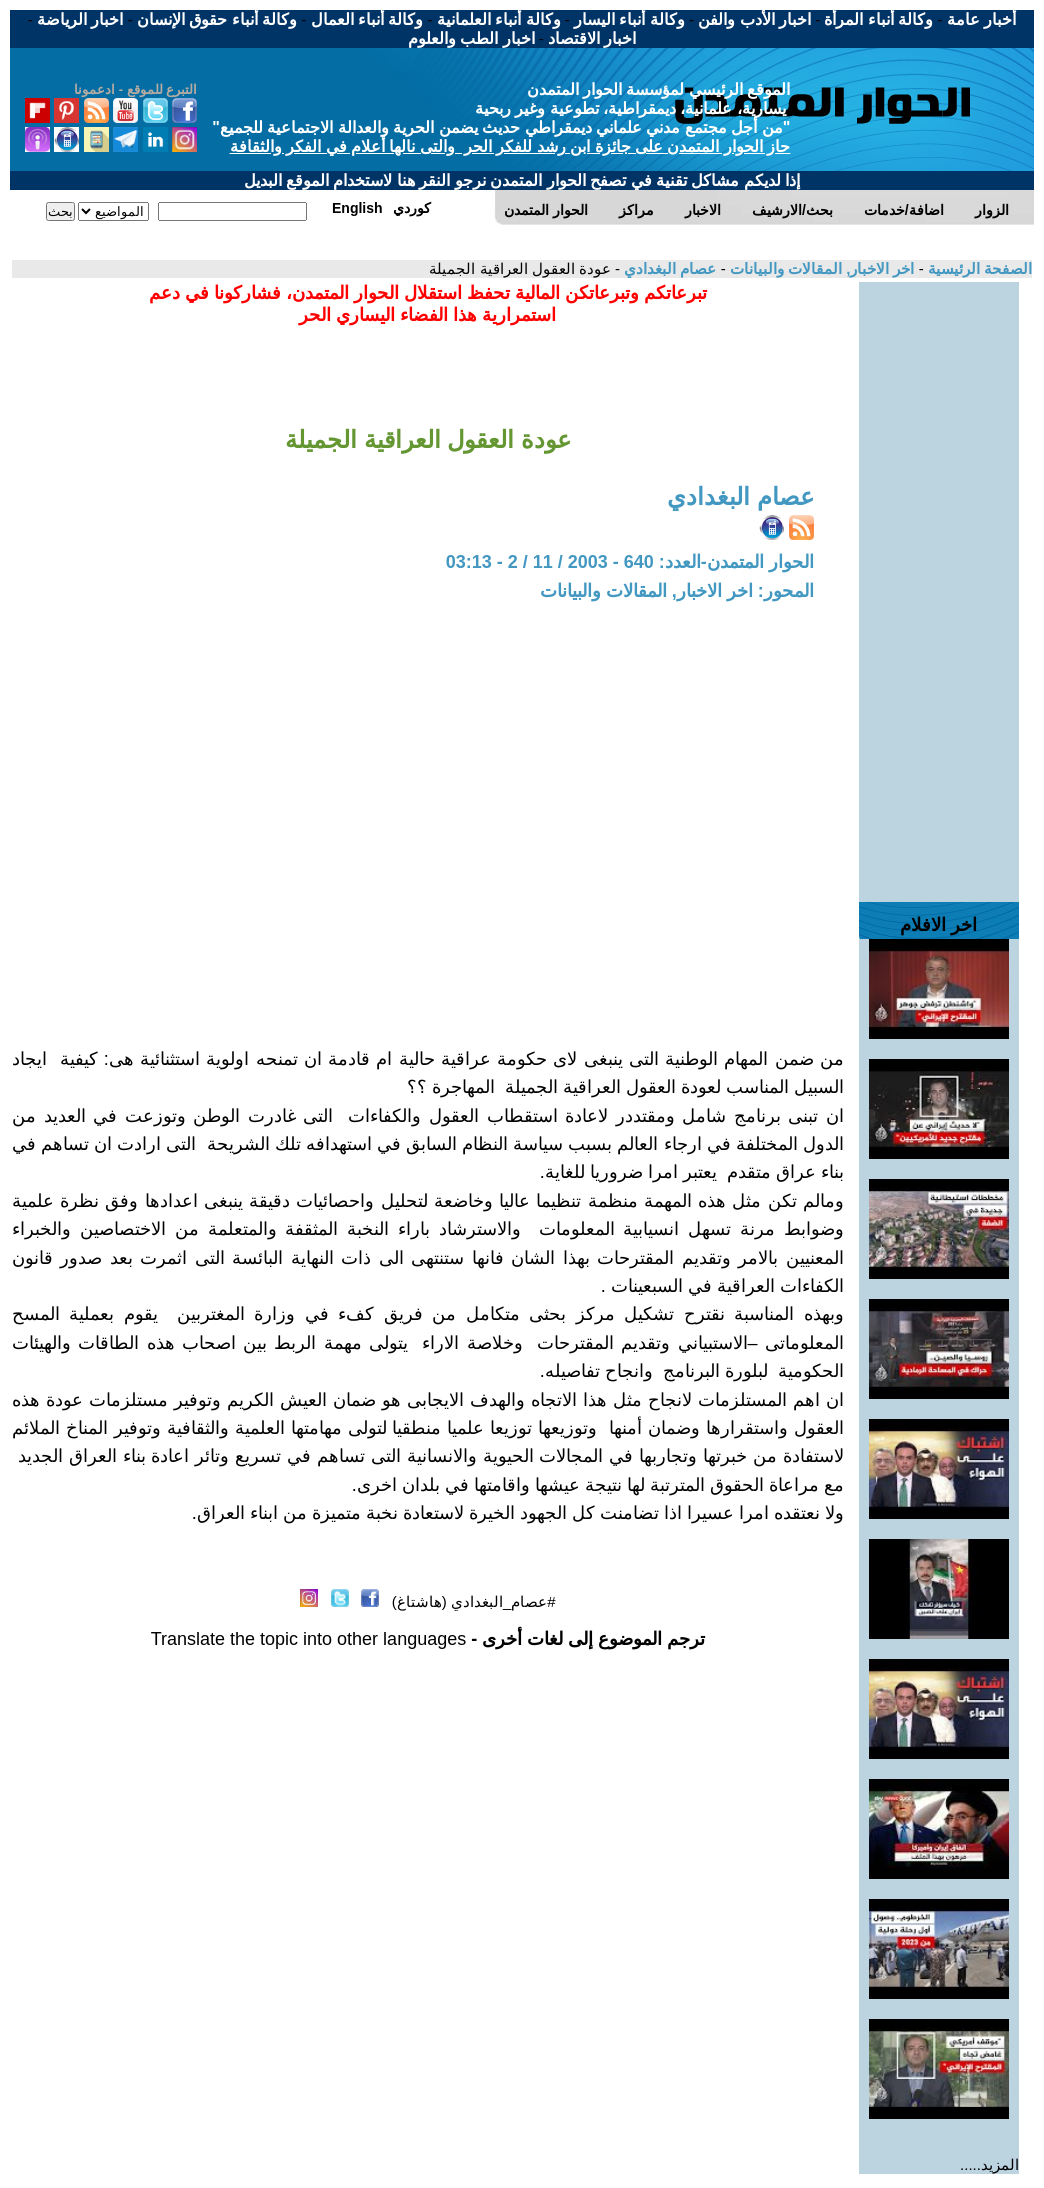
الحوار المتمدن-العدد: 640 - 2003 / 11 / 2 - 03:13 (630, 562)
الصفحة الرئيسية (978, 268)
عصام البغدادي (668, 268)
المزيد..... (989, 2164)
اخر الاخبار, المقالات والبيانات (820, 268)
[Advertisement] (939, 582)
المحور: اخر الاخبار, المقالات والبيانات (677, 591)
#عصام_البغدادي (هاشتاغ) (474, 1601)
